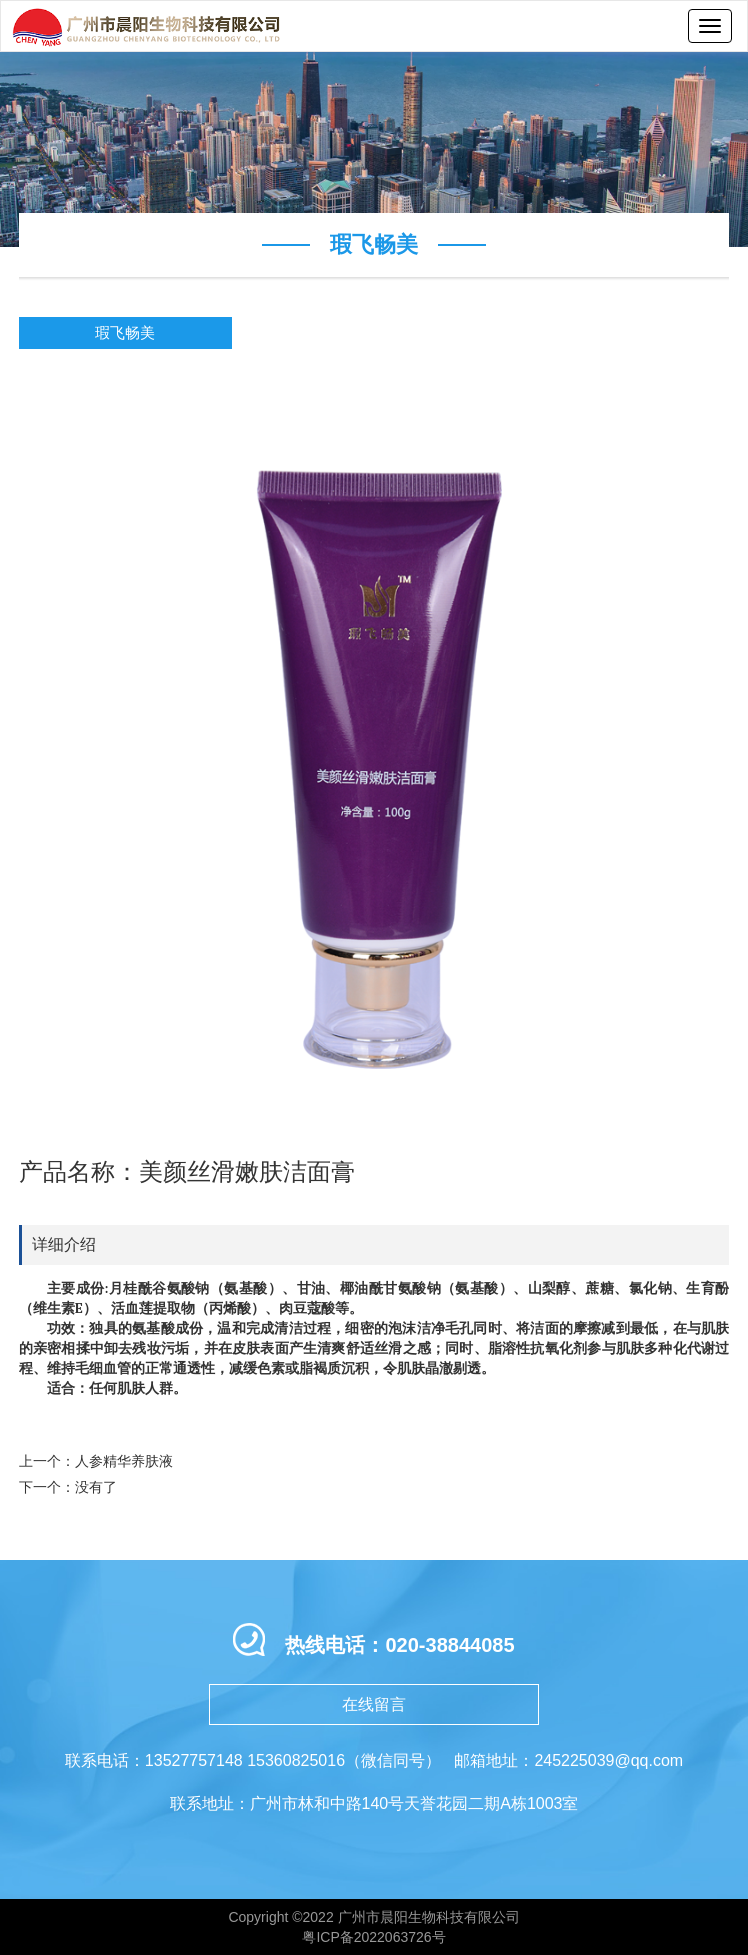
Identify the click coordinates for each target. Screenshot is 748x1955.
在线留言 (374, 1704)
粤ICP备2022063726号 (373, 1937)
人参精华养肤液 (124, 1461)
